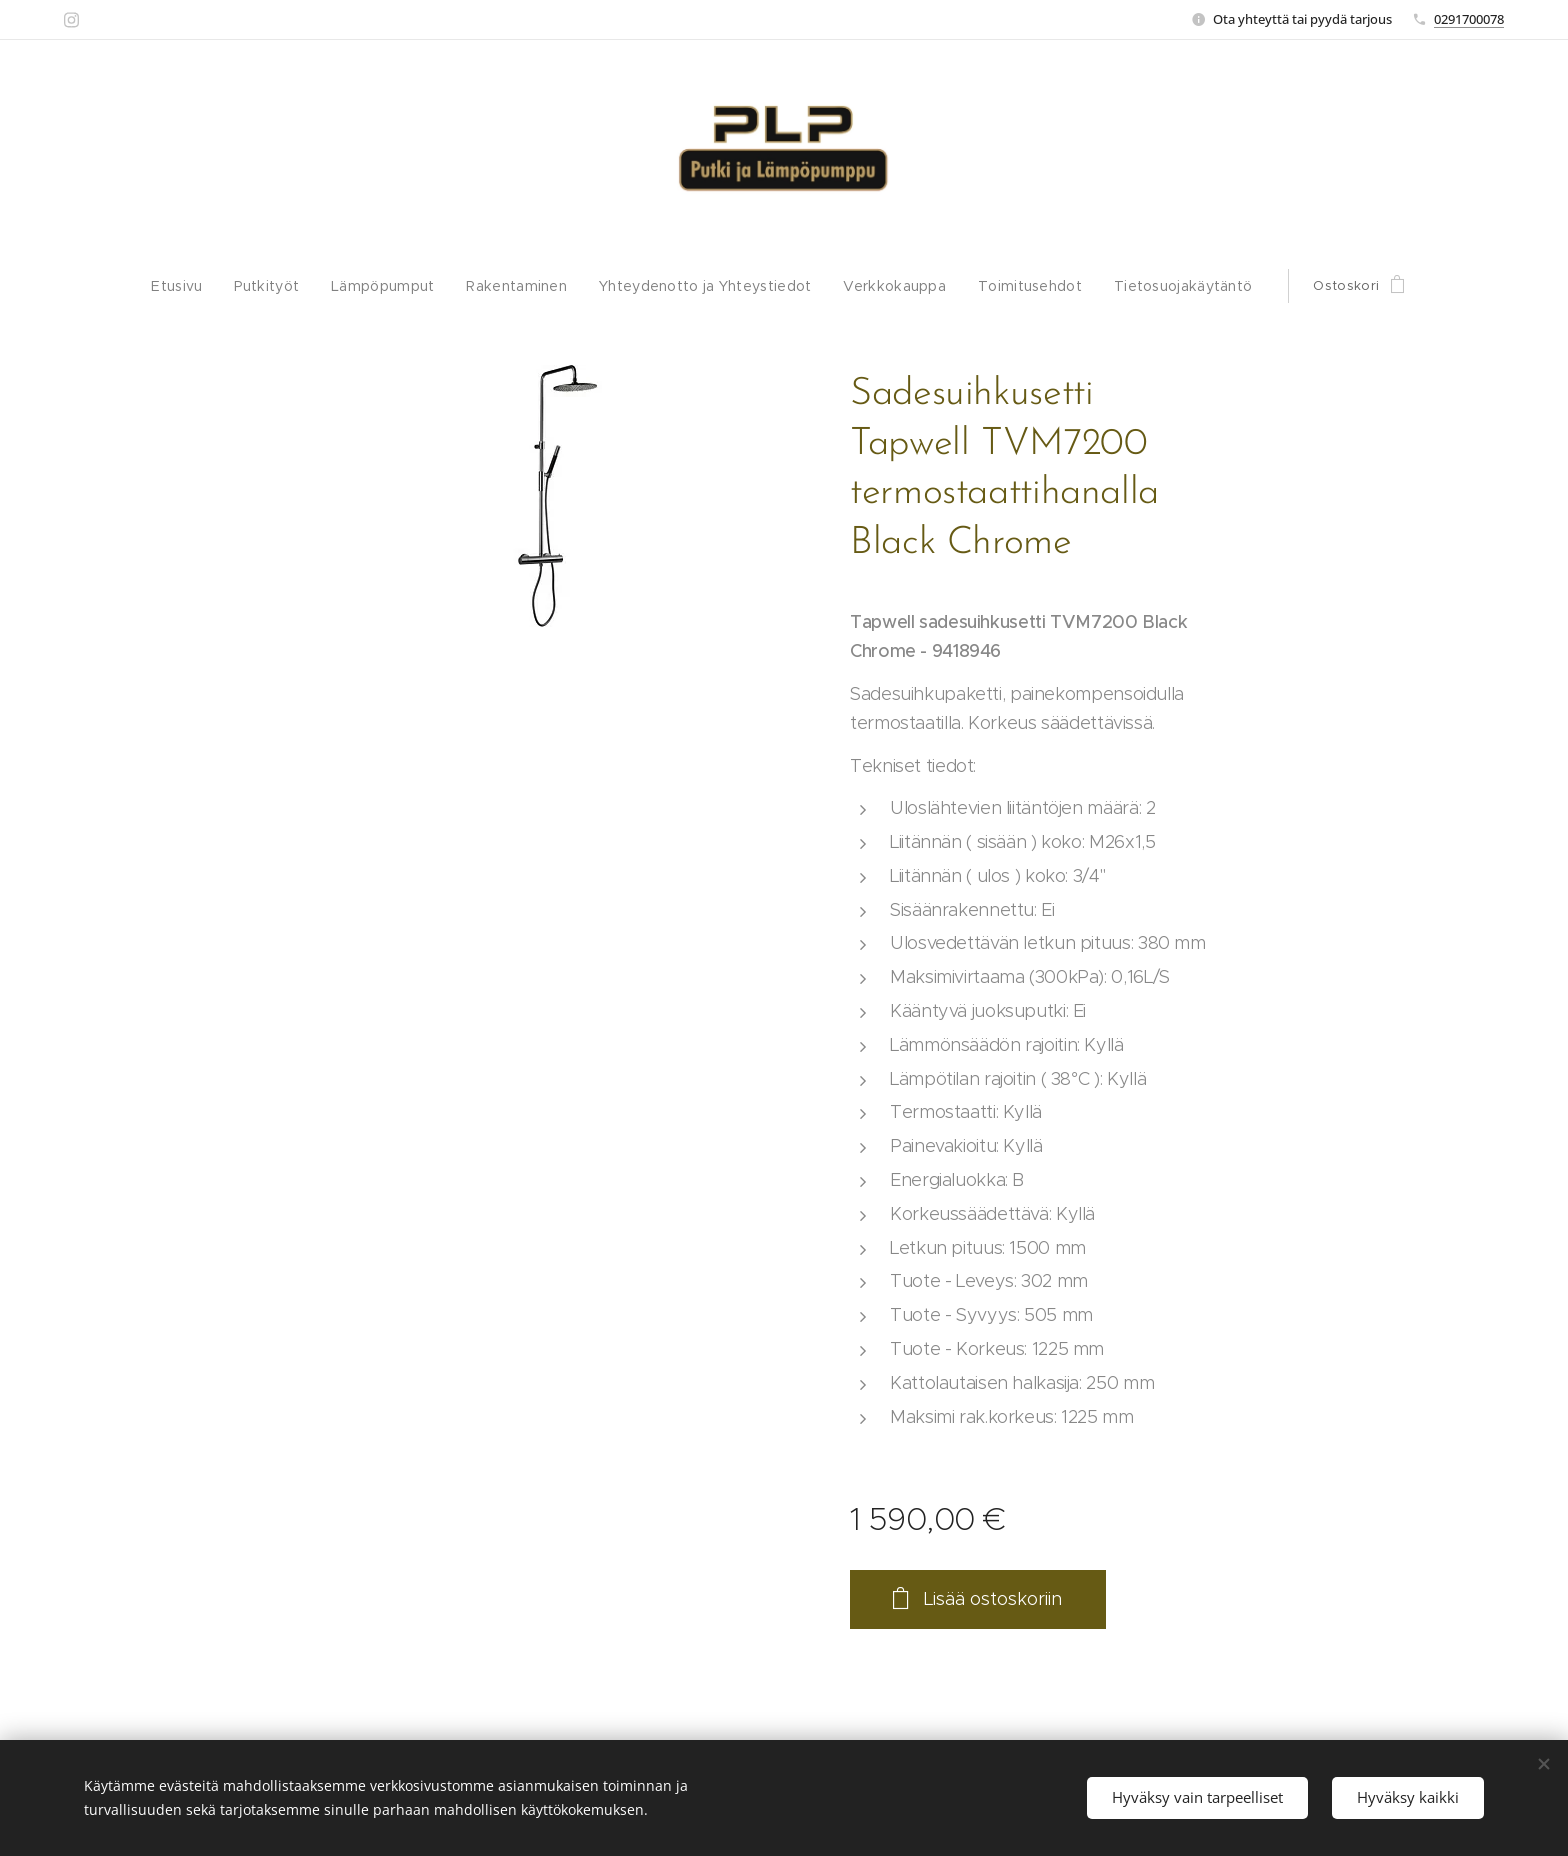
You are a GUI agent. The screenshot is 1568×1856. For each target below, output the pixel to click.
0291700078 (1469, 19)
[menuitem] (203, 286)
